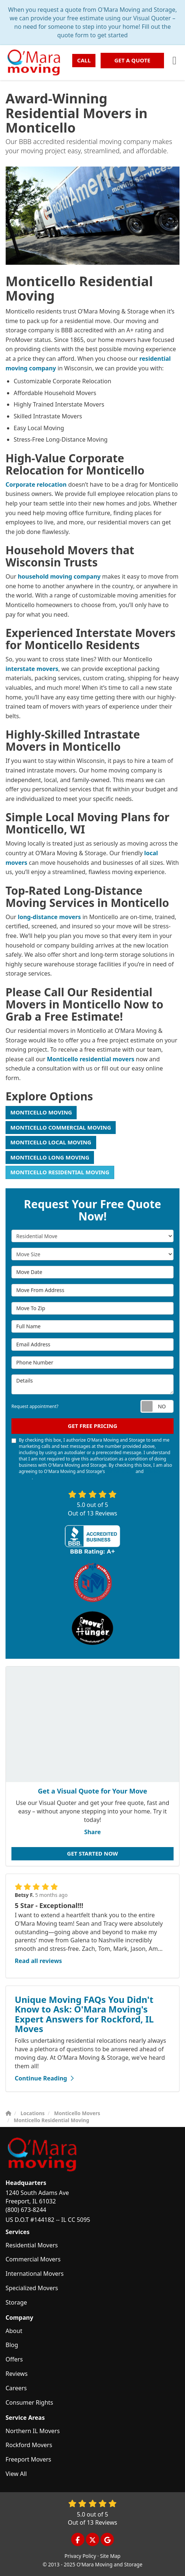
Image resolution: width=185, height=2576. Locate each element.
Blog (12, 2345)
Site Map (110, 2555)
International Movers (35, 2274)
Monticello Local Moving (50, 1142)
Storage (16, 2302)
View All (16, 2474)
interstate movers (32, 669)
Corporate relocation (36, 484)
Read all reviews (38, 1961)
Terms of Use (120, 1471)
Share (92, 1832)
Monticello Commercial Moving (60, 1127)
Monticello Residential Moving (59, 1172)
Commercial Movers (33, 2259)
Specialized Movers (32, 2288)
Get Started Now (92, 1853)
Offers (14, 2359)
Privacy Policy (80, 2555)
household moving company (59, 576)
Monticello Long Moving (49, 1157)
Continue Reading (44, 2078)
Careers (16, 2388)
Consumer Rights (29, 2402)
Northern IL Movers (33, 2431)
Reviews (17, 2374)
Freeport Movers (28, 2459)
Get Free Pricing (92, 1425)
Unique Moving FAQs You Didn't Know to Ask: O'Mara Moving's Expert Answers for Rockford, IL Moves (84, 2014)
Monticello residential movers (90, 1059)
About (14, 2331)
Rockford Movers (29, 2445)
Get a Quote (132, 60)
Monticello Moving (41, 1112)
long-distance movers (49, 917)
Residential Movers (32, 2245)
